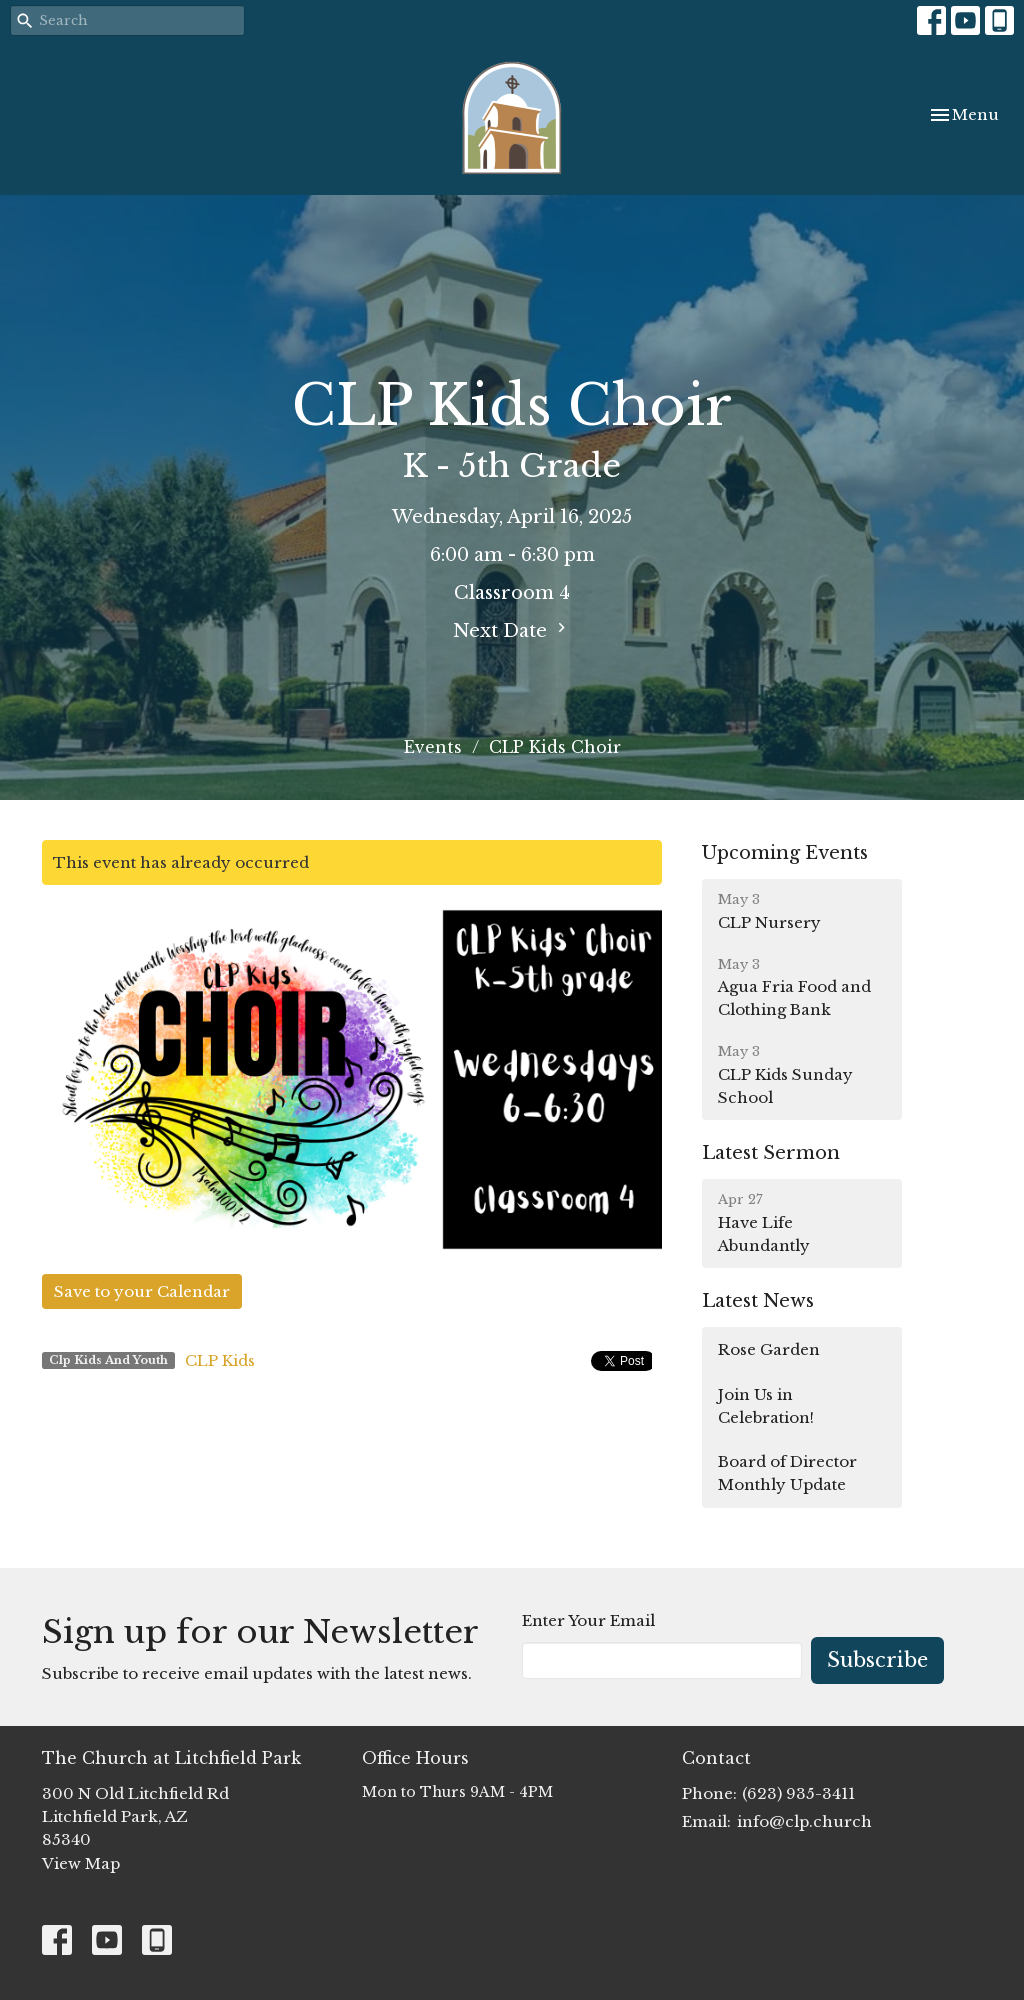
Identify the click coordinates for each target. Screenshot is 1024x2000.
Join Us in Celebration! (766, 1406)
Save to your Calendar (142, 1291)
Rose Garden (769, 1349)
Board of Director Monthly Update (787, 1473)
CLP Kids (220, 1360)
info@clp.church (804, 1821)
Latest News (758, 1301)
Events (433, 747)
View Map (81, 1863)
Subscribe (877, 1660)
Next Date (512, 630)
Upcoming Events (785, 853)
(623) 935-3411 (798, 1793)
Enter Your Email (588, 1620)
